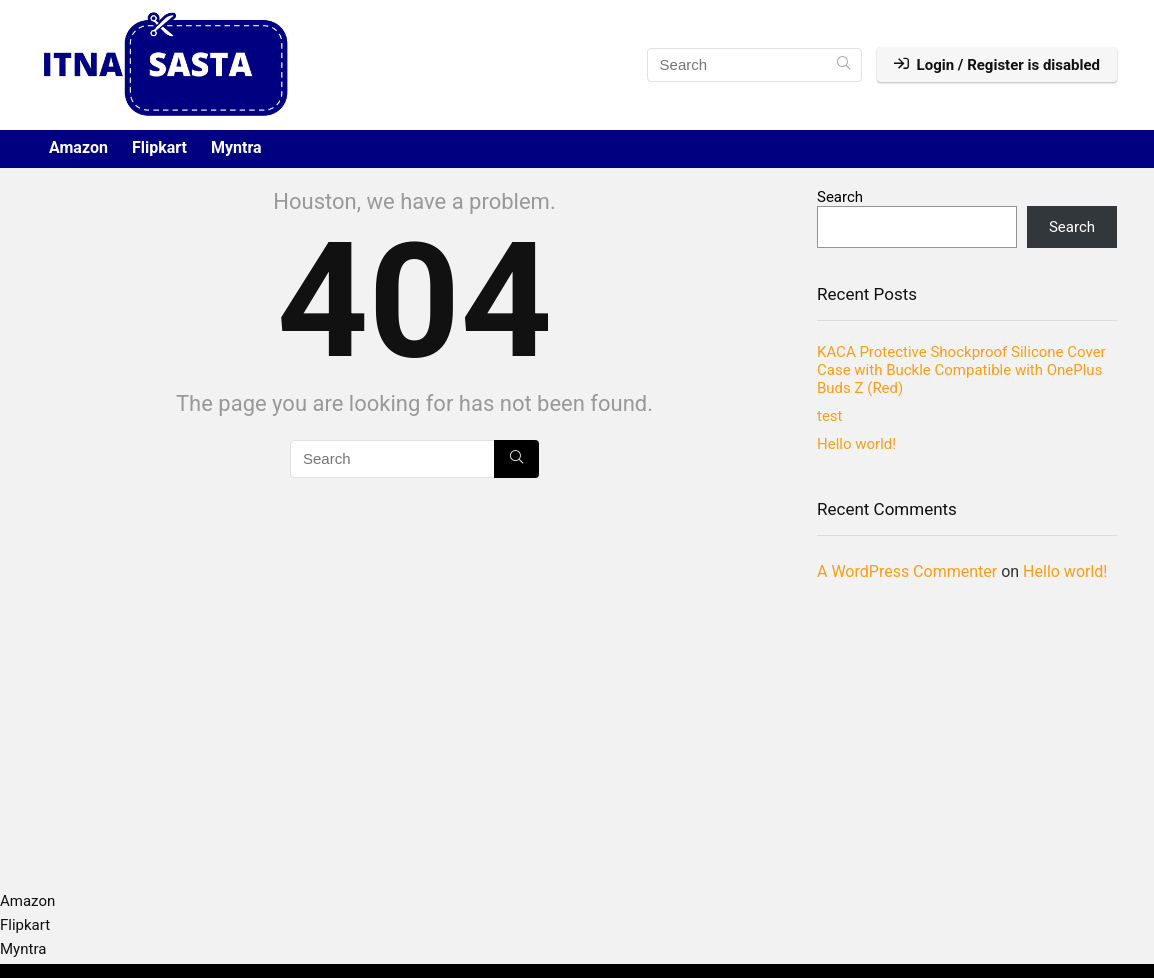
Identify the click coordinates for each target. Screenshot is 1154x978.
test (830, 416)
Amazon (78, 147)
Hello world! (856, 444)
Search (840, 197)
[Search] (843, 65)
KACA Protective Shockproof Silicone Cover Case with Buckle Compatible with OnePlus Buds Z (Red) (961, 370)
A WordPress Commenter (907, 571)
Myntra (236, 147)
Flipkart (159, 147)
